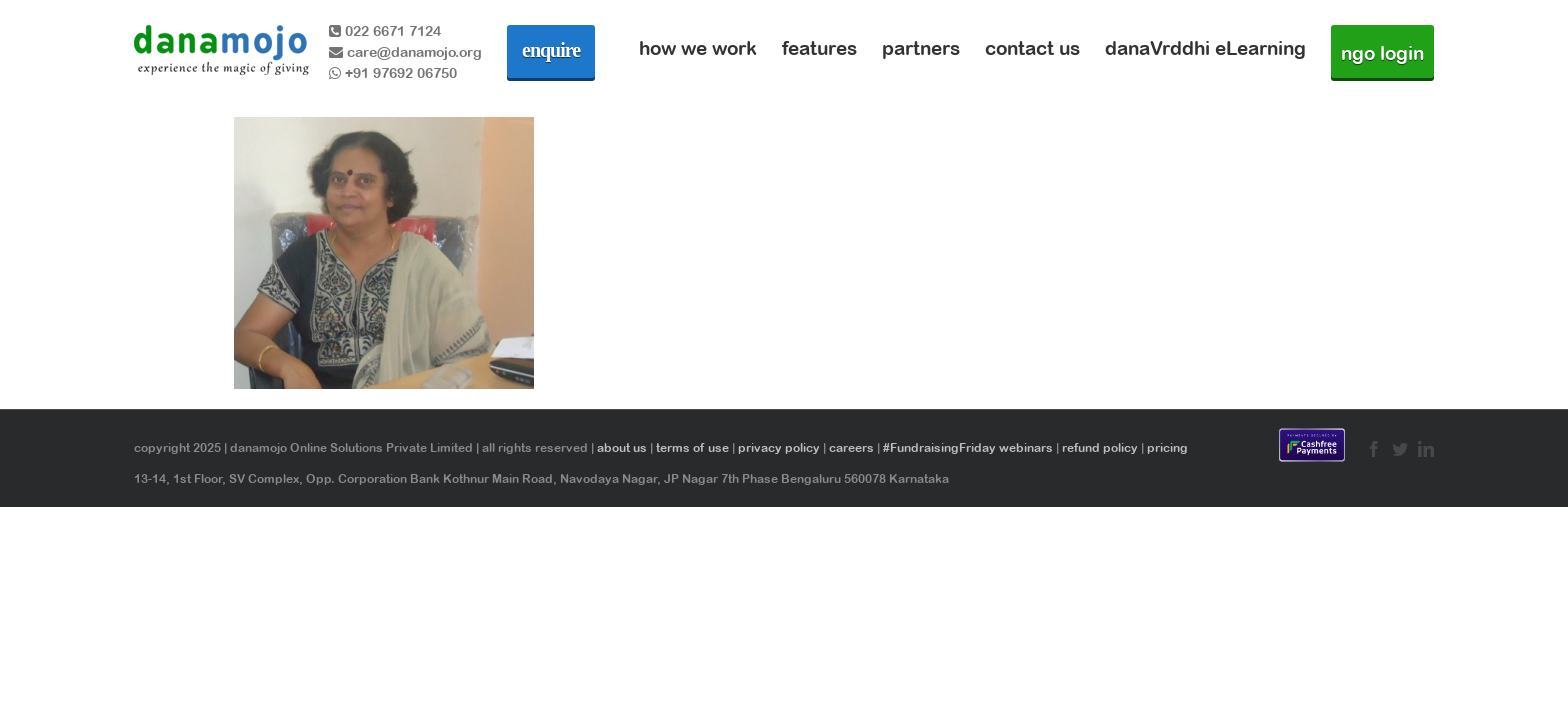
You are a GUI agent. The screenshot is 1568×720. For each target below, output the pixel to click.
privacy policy (779, 448)
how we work (698, 48)
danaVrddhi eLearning (1205, 48)
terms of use (692, 448)
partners (921, 48)
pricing (1167, 448)
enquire (551, 50)
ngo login (1382, 53)
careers (851, 448)
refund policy (1100, 448)
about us (622, 448)
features (819, 48)
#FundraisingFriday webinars (968, 448)
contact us (1032, 48)
